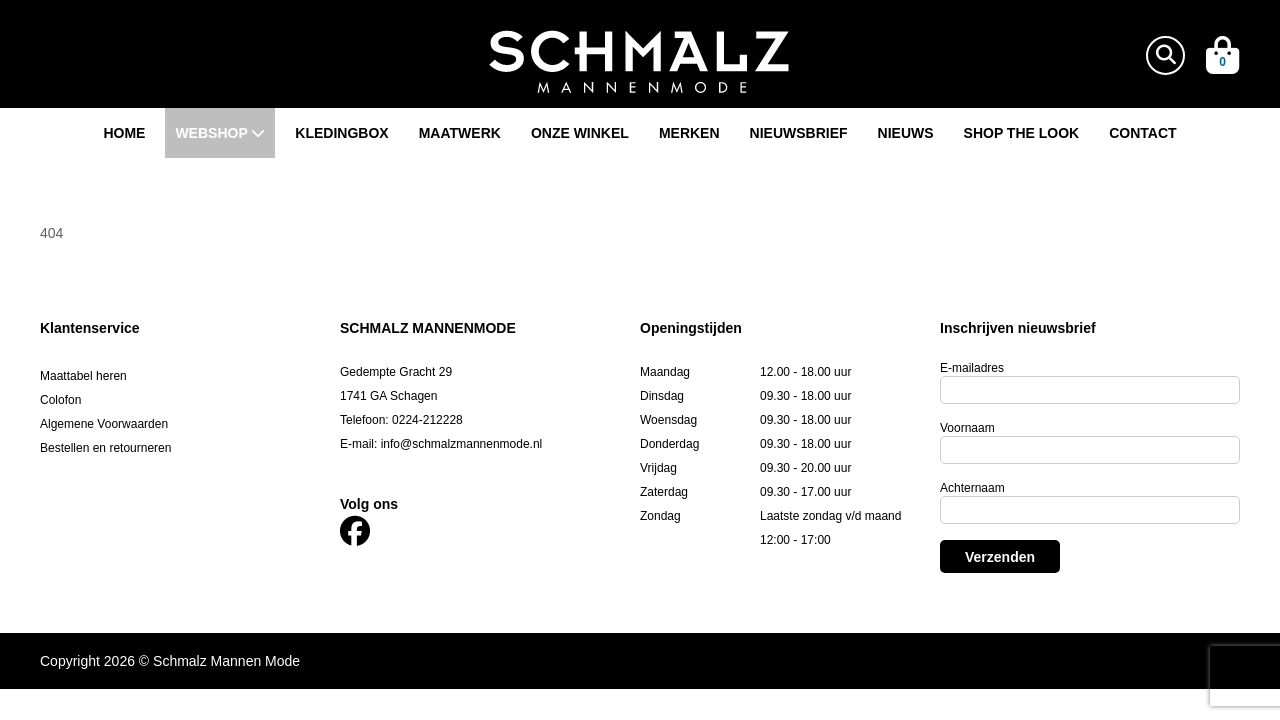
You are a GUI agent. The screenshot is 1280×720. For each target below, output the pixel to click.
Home (124, 133)
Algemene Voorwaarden (104, 424)
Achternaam (972, 488)
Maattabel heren (83, 376)
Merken (689, 133)
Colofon (60, 400)
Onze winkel (580, 133)
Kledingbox (341, 133)
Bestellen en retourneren (105, 448)
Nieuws (906, 133)
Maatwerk (460, 133)
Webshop (220, 133)
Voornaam (967, 428)
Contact (1142, 133)
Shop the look (1022, 133)
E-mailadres (972, 368)
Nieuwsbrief (799, 133)
